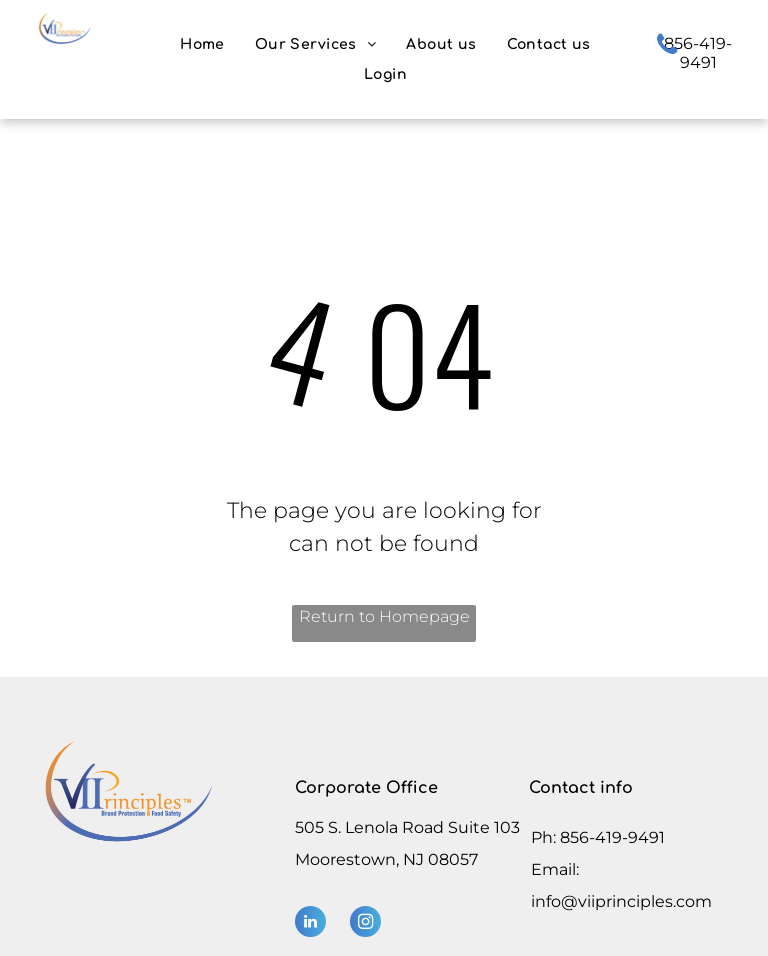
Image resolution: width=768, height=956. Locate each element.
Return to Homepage (384, 616)
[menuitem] (202, 44)
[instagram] (365, 924)
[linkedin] (310, 924)
